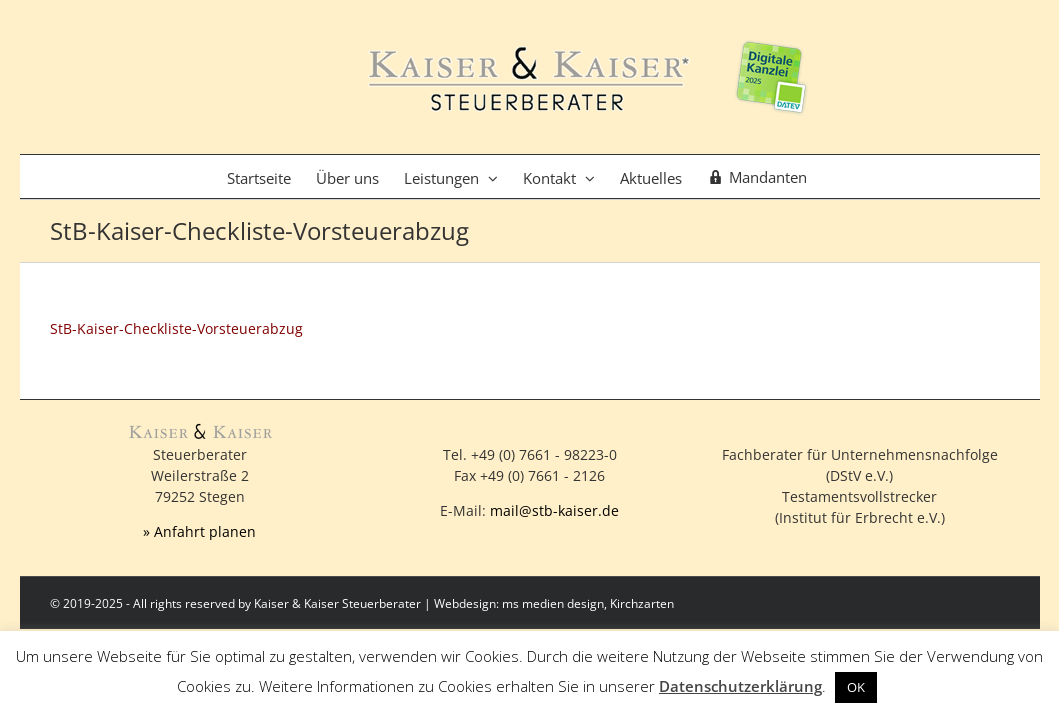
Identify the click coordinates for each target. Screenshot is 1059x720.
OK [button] (856, 687)
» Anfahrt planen (199, 531)
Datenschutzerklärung (740, 686)
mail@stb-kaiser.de (554, 510)
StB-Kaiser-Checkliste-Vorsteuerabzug (176, 328)
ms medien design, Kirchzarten (588, 603)
